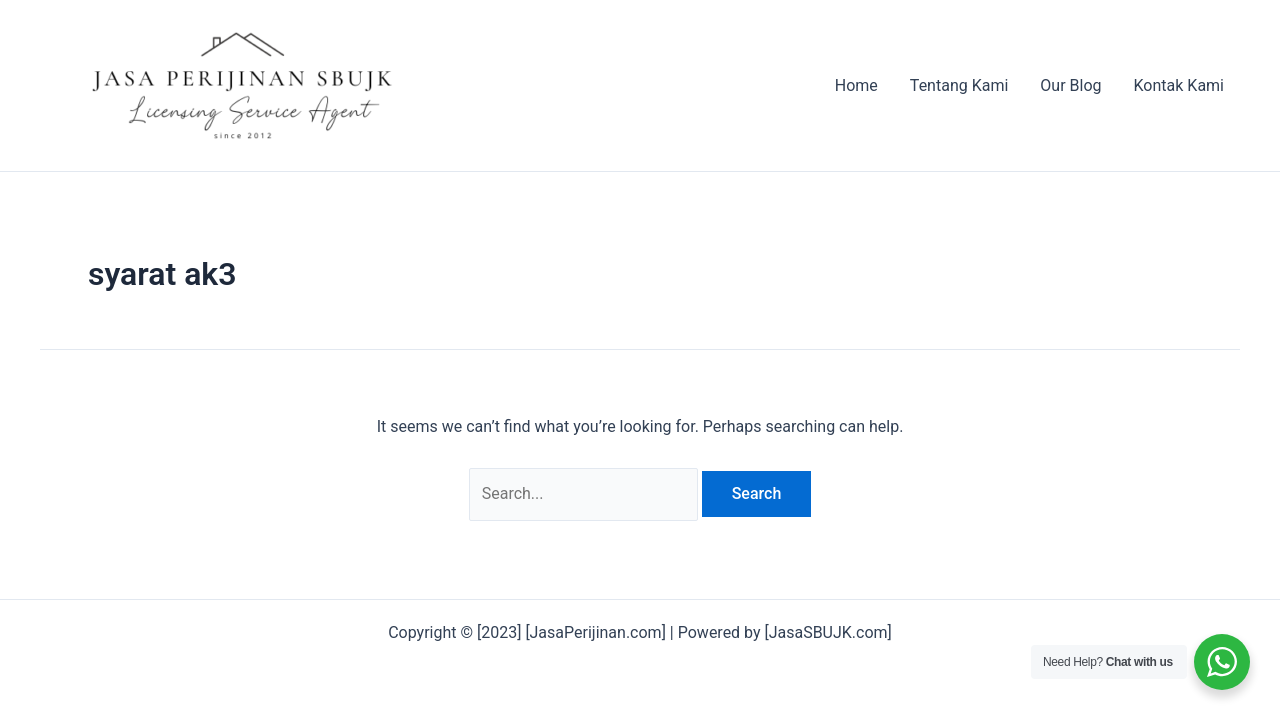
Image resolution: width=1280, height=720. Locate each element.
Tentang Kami (959, 85)
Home (856, 85)
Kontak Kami (1179, 85)
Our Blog (1070, 85)
